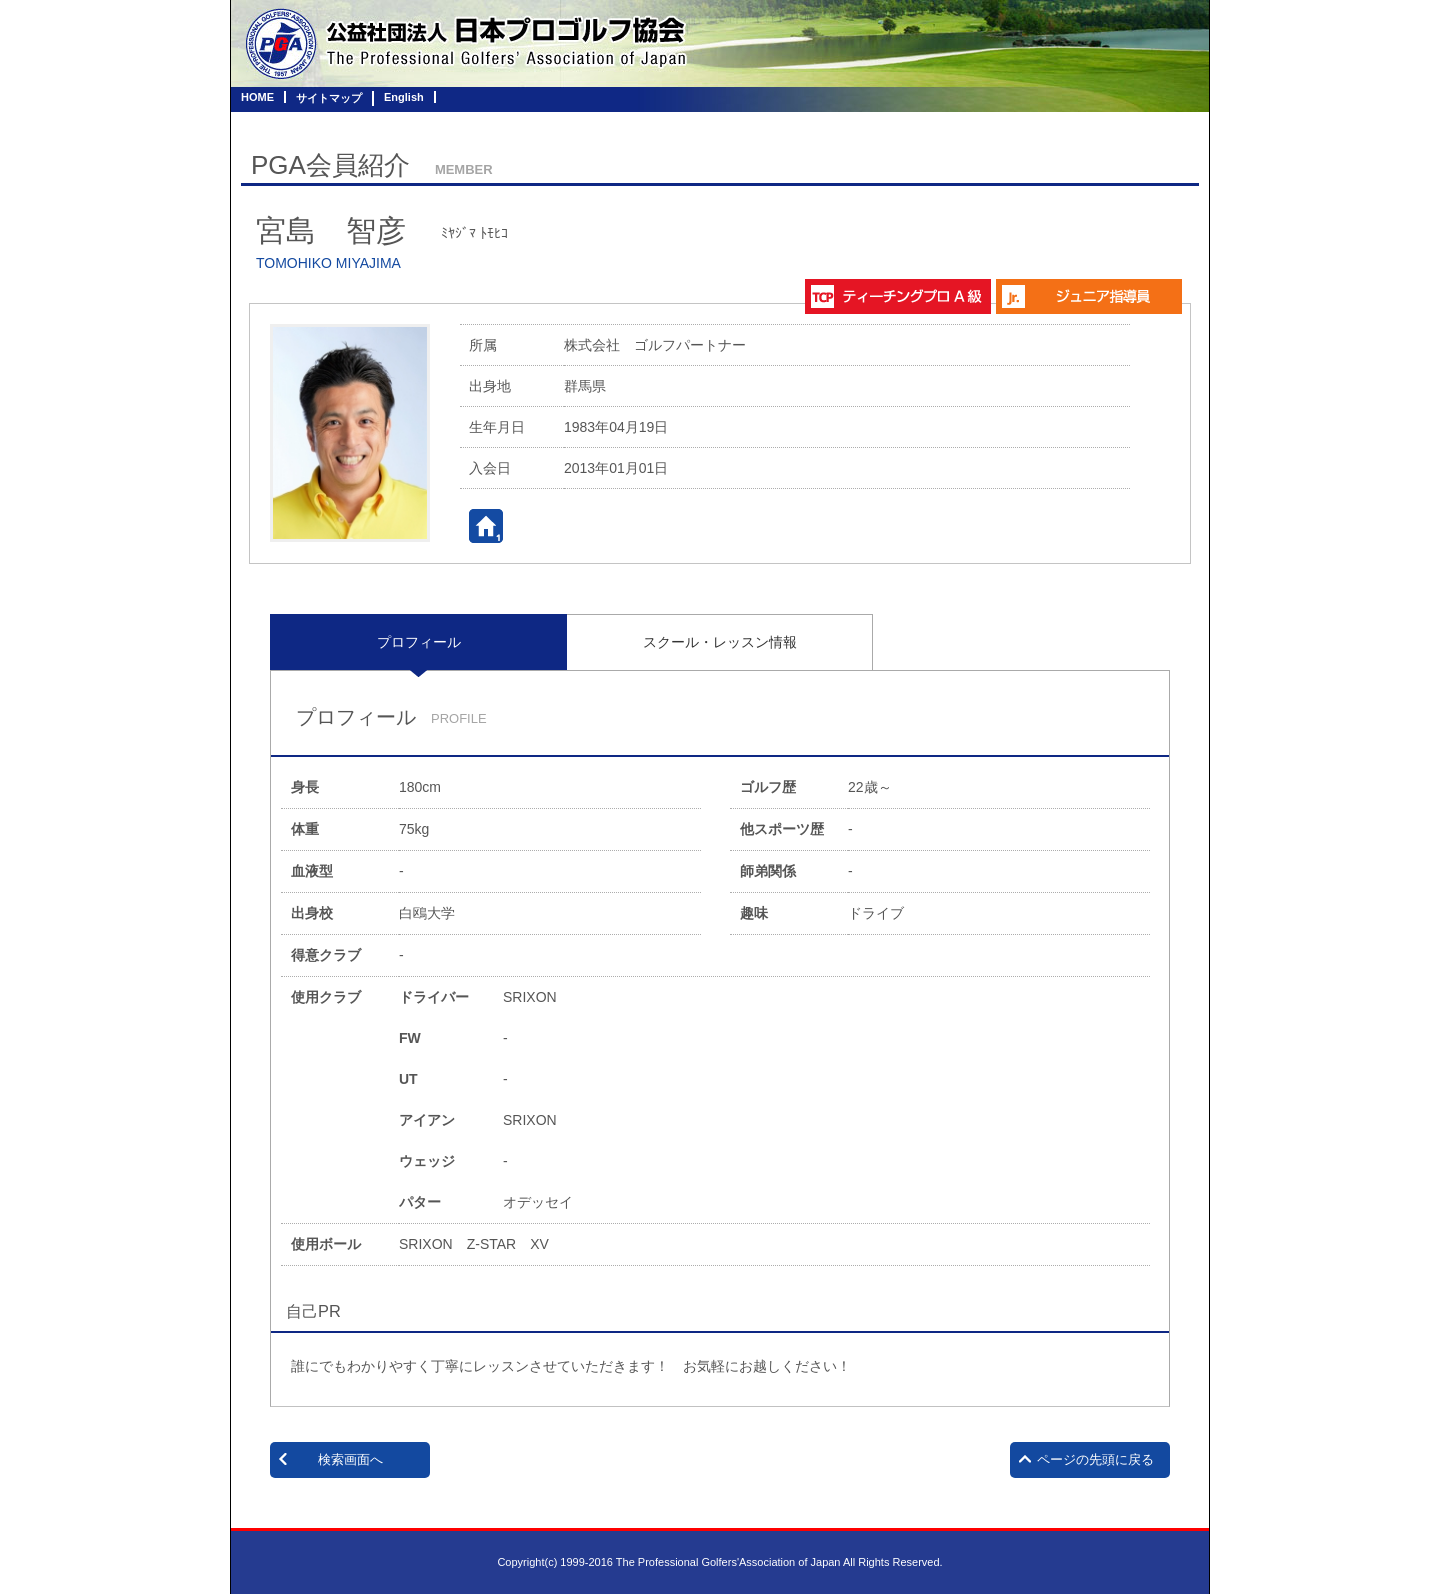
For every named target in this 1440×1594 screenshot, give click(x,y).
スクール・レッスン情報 (720, 642)
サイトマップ (329, 98)
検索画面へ (350, 1459)
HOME (257, 97)
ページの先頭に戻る (1095, 1459)
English (404, 97)
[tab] (418, 642)
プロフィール (419, 642)
